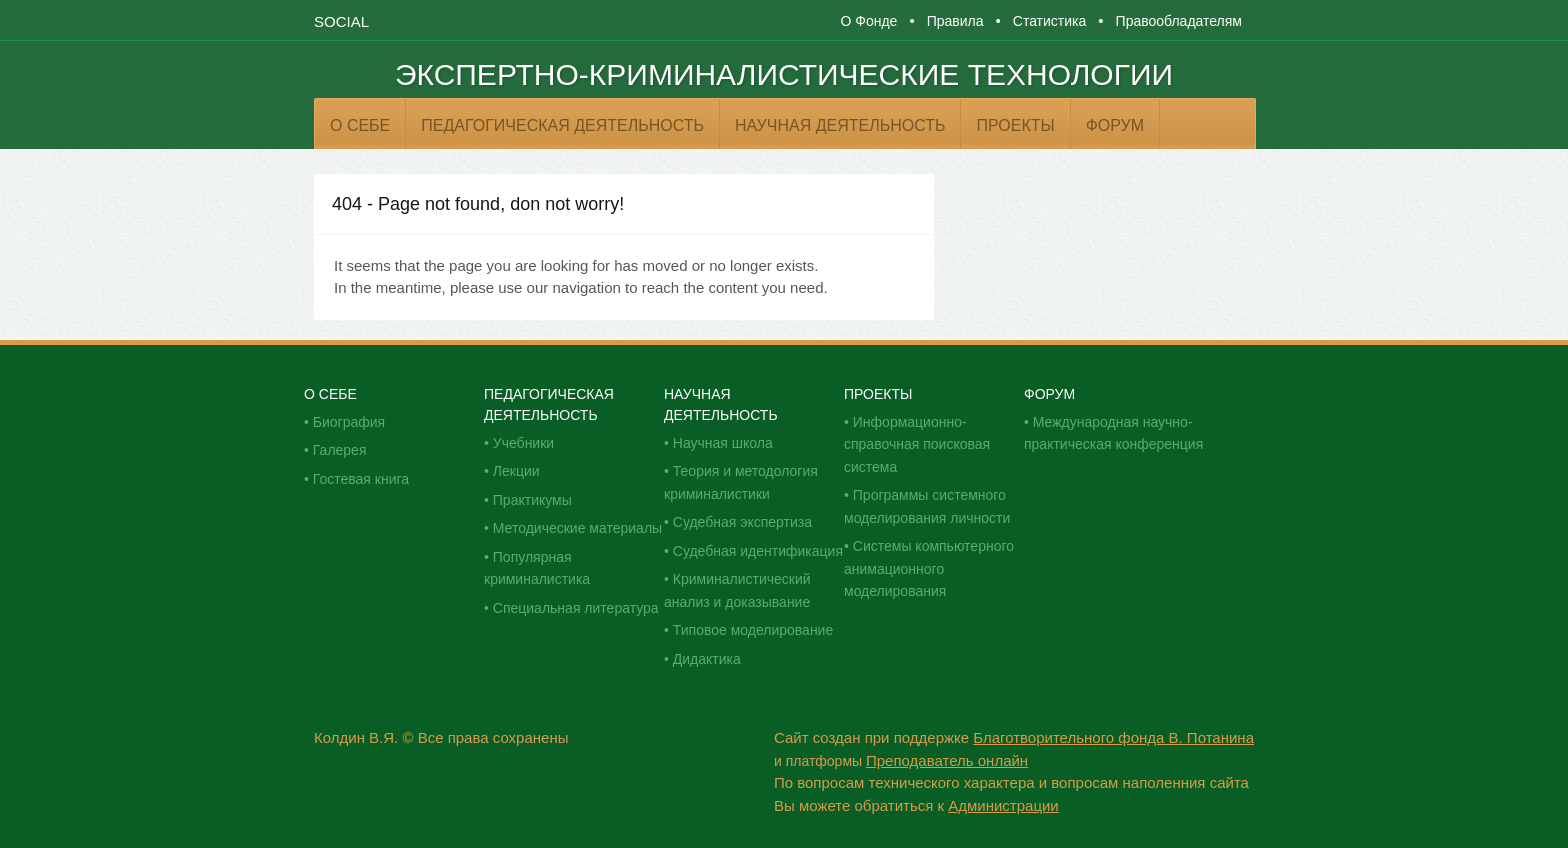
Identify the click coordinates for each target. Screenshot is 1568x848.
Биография (349, 422)
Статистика (1050, 21)
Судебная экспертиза (742, 522)
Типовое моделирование (753, 630)
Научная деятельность (840, 125)
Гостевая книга (361, 479)
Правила (955, 21)
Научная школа (723, 443)
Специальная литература (576, 608)
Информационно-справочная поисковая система (917, 444)
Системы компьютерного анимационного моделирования (929, 568)
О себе (360, 125)
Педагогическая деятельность (562, 125)
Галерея (340, 450)
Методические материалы (577, 528)
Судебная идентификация (758, 551)
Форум (1115, 125)
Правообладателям (1179, 21)
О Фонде (868, 21)
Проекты (1015, 125)
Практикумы (532, 500)
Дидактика (707, 659)
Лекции (516, 471)
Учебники (523, 443)
